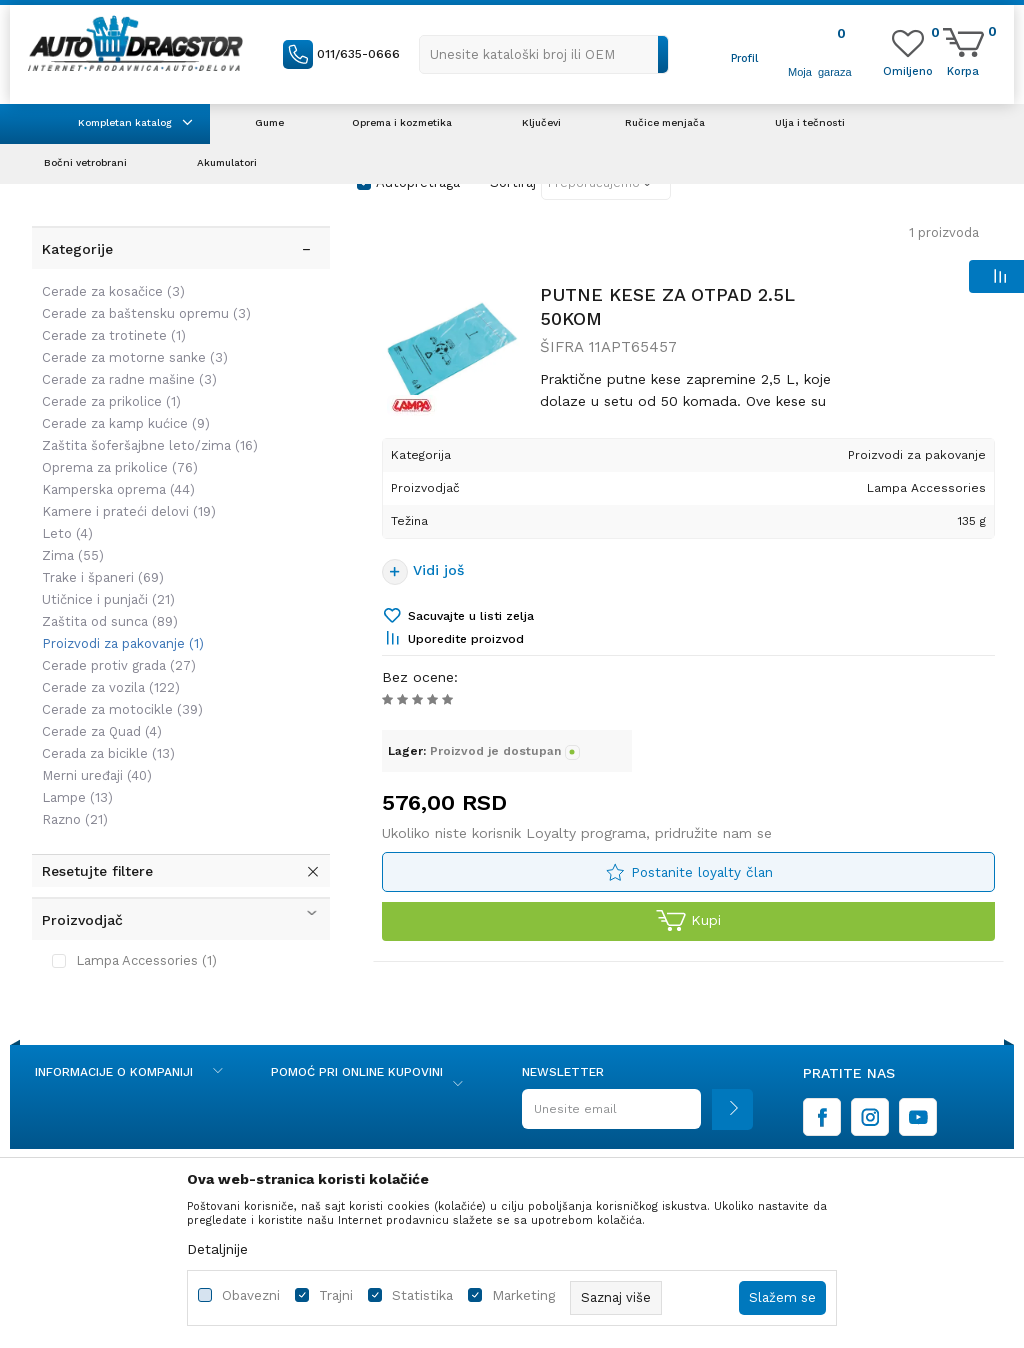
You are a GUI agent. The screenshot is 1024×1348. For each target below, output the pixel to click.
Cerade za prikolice (109, 385)
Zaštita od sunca (108, 605)
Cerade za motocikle (120, 693)
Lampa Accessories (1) (144, 944)
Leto (65, 517)
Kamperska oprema (116, 473)
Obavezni (251, 1295)
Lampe (75, 781)
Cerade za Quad (100, 715)
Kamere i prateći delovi (127, 495)
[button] (544, 54)
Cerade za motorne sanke (133, 341)
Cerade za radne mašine (127, 363)
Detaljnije (217, 1249)
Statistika (422, 1295)
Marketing (523, 1295)
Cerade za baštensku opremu (144, 297)
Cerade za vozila (109, 671)
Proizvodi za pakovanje (121, 627)
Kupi (688, 926)
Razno (73, 803)
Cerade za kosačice (111, 275)
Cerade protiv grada (117, 649)
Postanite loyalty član (701, 876)
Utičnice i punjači (106, 583)
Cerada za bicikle (106, 737)
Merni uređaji (95, 759)
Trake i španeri (101, 561)
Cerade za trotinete (112, 319)
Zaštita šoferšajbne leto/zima (148, 429)
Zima (71, 539)
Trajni (336, 1295)
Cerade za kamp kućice (124, 407)
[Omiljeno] (908, 70)
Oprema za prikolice (118, 451)
